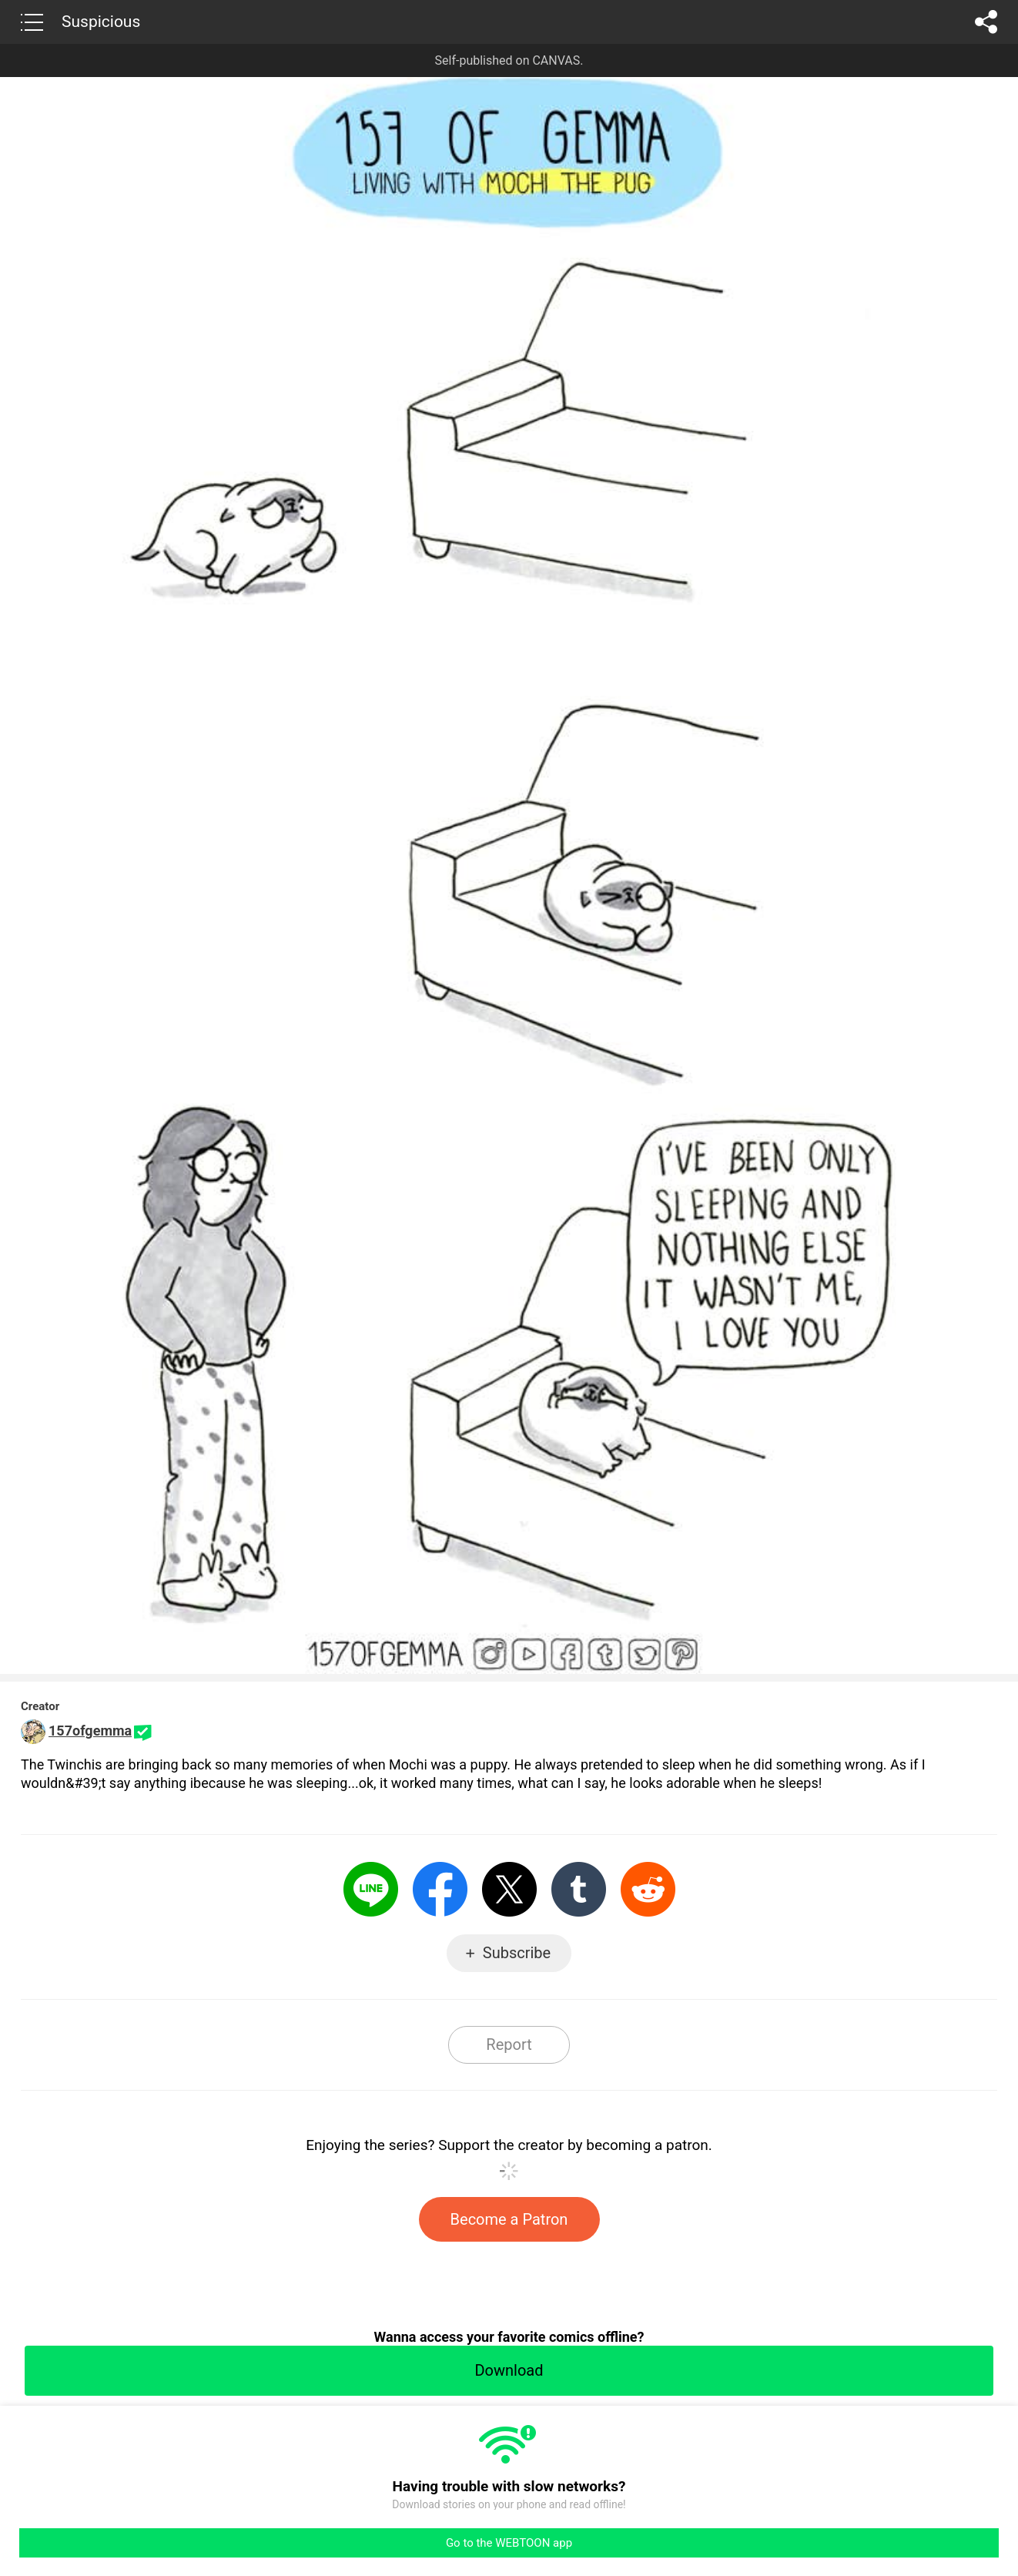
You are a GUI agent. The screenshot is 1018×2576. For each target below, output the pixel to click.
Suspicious (101, 21)
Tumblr (578, 1889)
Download (508, 2370)
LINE (370, 1889)
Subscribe (517, 1953)
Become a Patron (509, 2219)
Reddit (648, 1889)
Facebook (440, 1889)
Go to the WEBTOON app (509, 2543)
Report (508, 2044)
